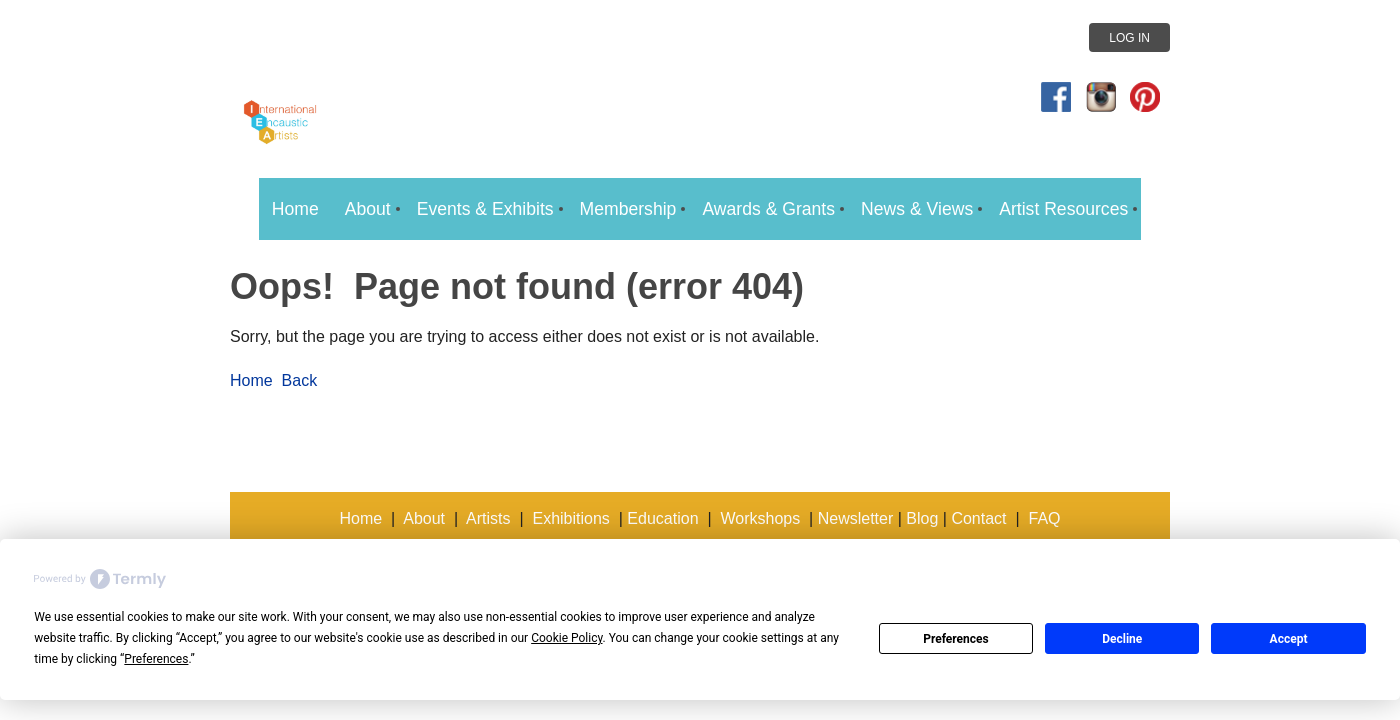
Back (300, 380)
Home (251, 380)
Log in (1129, 38)
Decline (1122, 639)
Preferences (956, 639)
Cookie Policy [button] (566, 638)
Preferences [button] (156, 659)
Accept (1289, 639)
